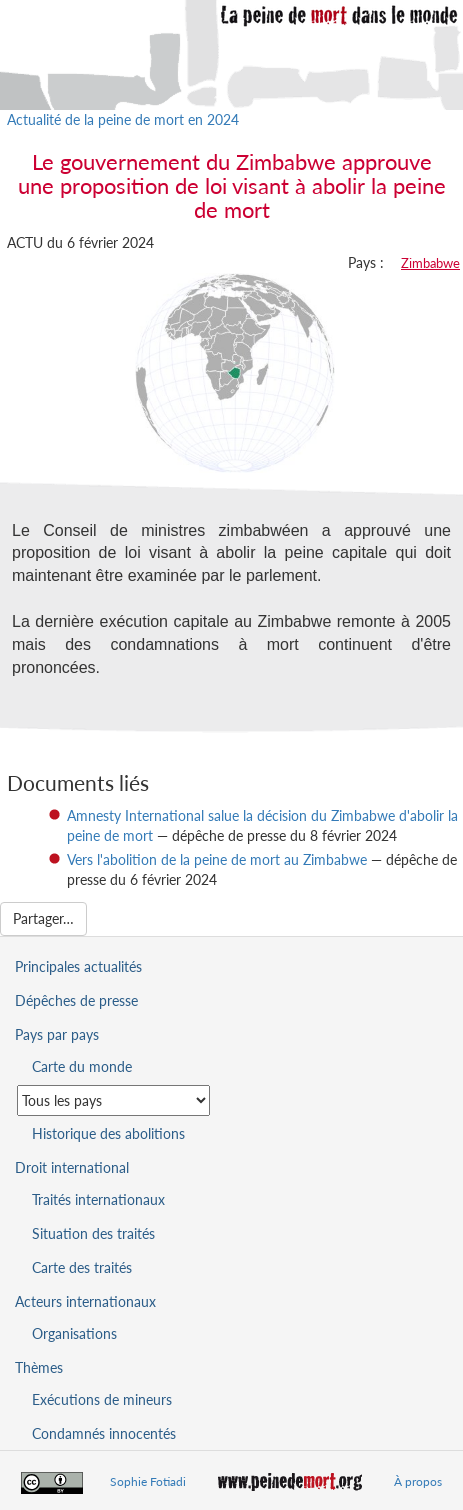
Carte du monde (82, 1066)
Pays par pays (57, 1034)
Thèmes (39, 1367)
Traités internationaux (98, 1199)
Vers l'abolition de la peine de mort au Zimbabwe (217, 859)
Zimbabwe (430, 263)
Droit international (72, 1167)
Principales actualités (78, 966)
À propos (418, 1481)
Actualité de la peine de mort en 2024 (123, 119)
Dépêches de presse (76, 1000)
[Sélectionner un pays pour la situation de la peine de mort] (113, 1100)
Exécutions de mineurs (102, 1399)
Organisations (74, 1333)
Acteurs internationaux (85, 1301)
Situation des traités (93, 1233)
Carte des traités (82, 1267)
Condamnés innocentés (104, 1433)
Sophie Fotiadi (148, 1481)
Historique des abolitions (108, 1133)
